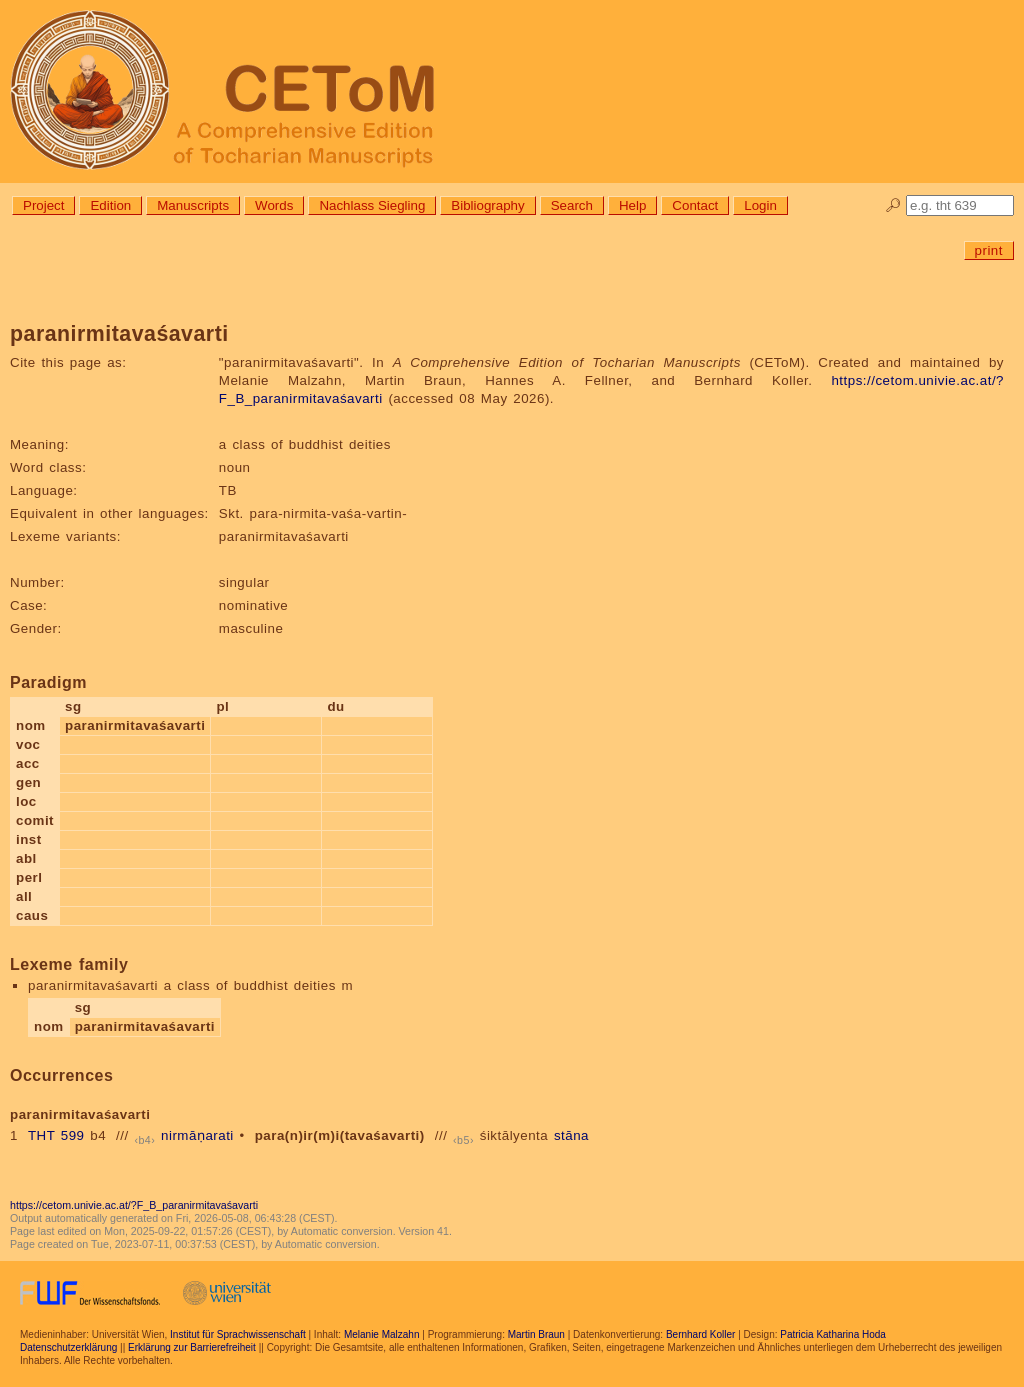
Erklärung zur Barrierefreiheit (192, 1347)
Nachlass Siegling (372, 205)
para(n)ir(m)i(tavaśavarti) (340, 1135)
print (989, 250)
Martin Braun (536, 1334)
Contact (695, 205)
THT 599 (56, 1135)
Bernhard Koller (700, 1334)
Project (43, 205)
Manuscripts (193, 205)
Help (632, 205)
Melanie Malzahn (382, 1334)
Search (572, 205)
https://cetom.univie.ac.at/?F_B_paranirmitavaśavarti (134, 1205)
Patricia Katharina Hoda (833, 1334)
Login (760, 205)
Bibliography (487, 205)
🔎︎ (893, 205)
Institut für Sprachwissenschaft (238, 1334)
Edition (110, 205)
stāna (571, 1135)
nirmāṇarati (197, 1135)
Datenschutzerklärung (68, 1347)
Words (274, 205)
